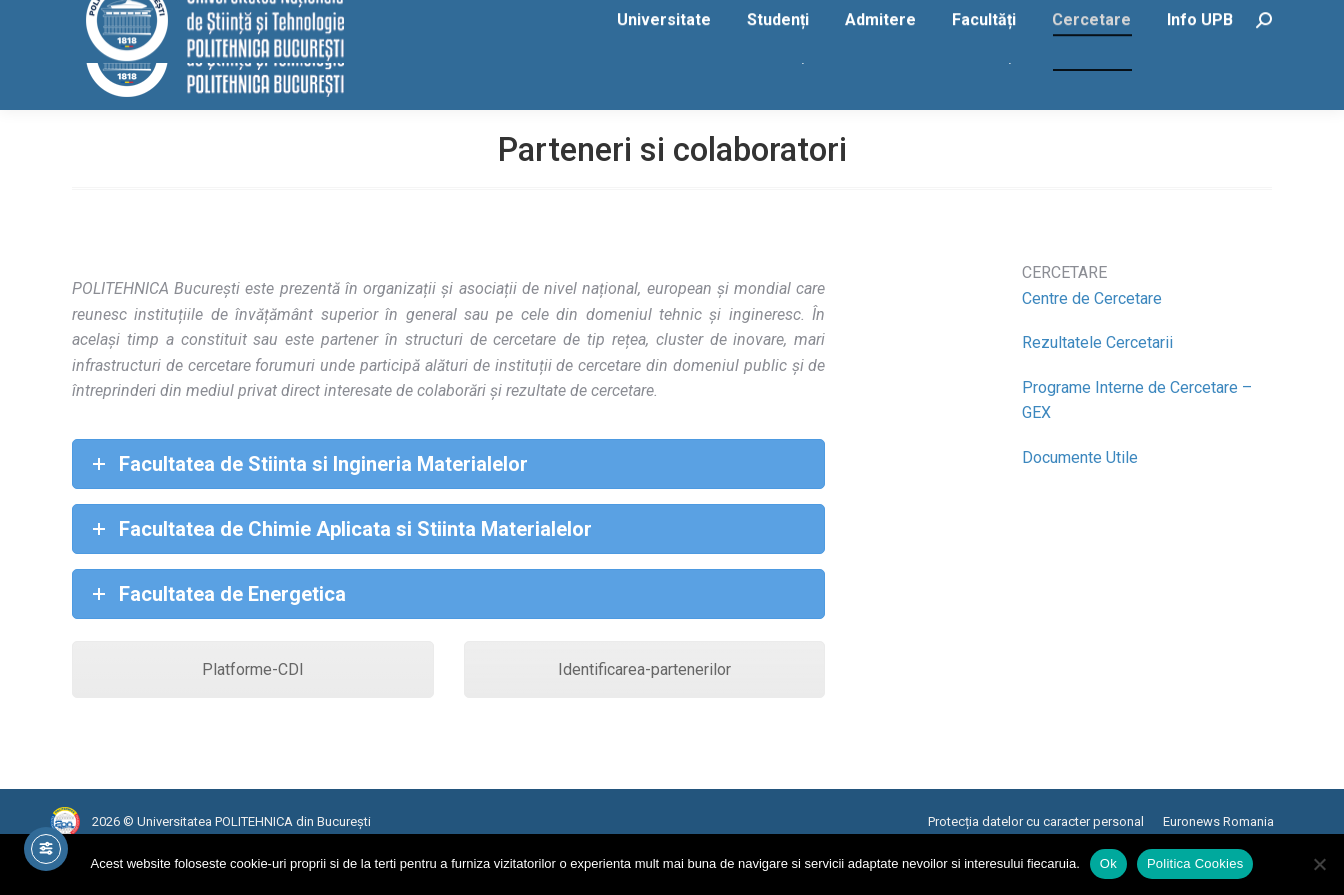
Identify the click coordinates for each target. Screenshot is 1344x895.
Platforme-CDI (253, 709)
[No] (1319, 864)
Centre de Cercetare (1092, 338)
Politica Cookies (1195, 863)
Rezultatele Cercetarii (1097, 382)
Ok (1108, 863)
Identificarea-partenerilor (644, 709)
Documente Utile (1080, 497)
